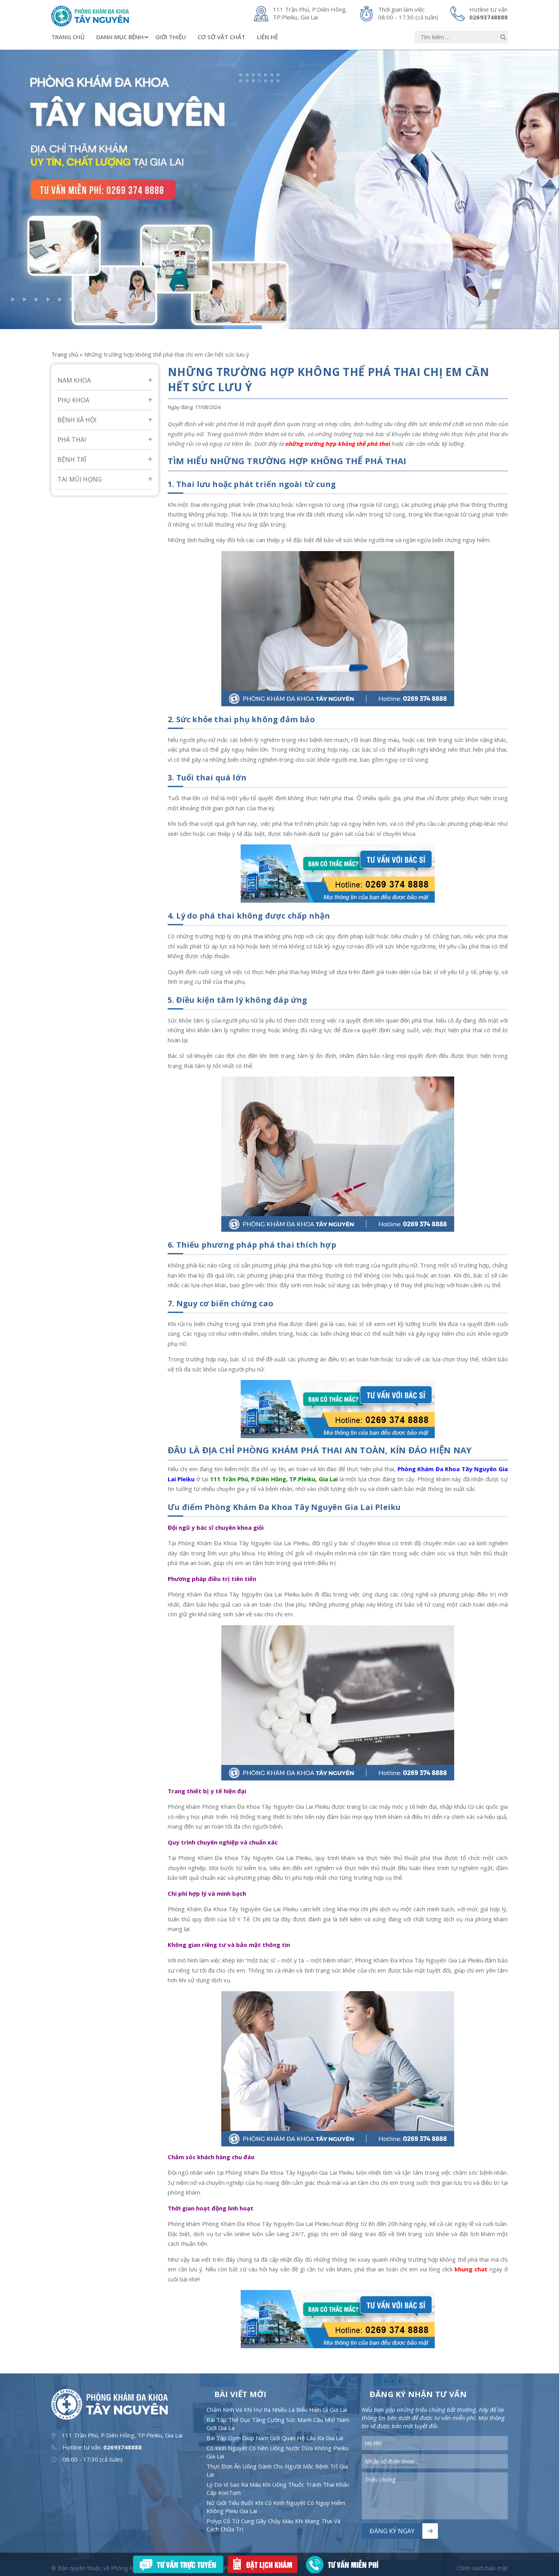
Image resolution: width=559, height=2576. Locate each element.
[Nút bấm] (503, 37)
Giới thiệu (170, 37)
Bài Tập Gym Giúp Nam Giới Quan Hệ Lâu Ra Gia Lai (275, 2438)
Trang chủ (68, 37)
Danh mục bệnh (122, 37)
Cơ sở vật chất (221, 37)
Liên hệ (267, 37)
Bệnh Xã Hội (77, 420)
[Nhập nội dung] (461, 37)
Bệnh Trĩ (71, 459)
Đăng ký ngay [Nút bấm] (392, 2531)
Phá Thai (71, 439)
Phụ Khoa (73, 400)
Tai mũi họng (79, 479)
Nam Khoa (74, 380)
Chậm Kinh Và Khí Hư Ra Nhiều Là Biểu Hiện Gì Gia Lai (277, 2409)
